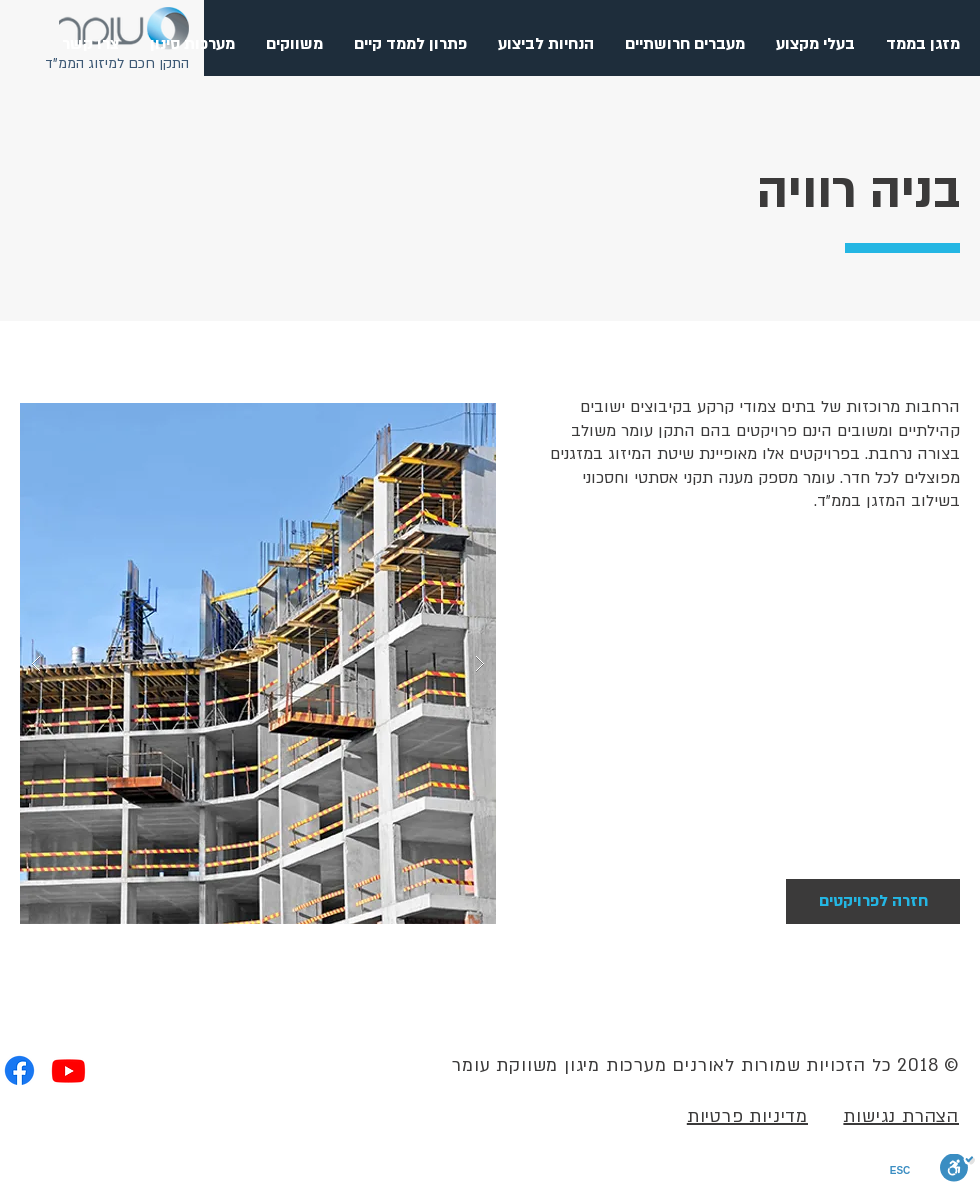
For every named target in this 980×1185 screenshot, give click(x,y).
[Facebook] (19, 1070)
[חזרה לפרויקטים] (873, 901)
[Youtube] (68, 1070)
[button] (684, 44)
